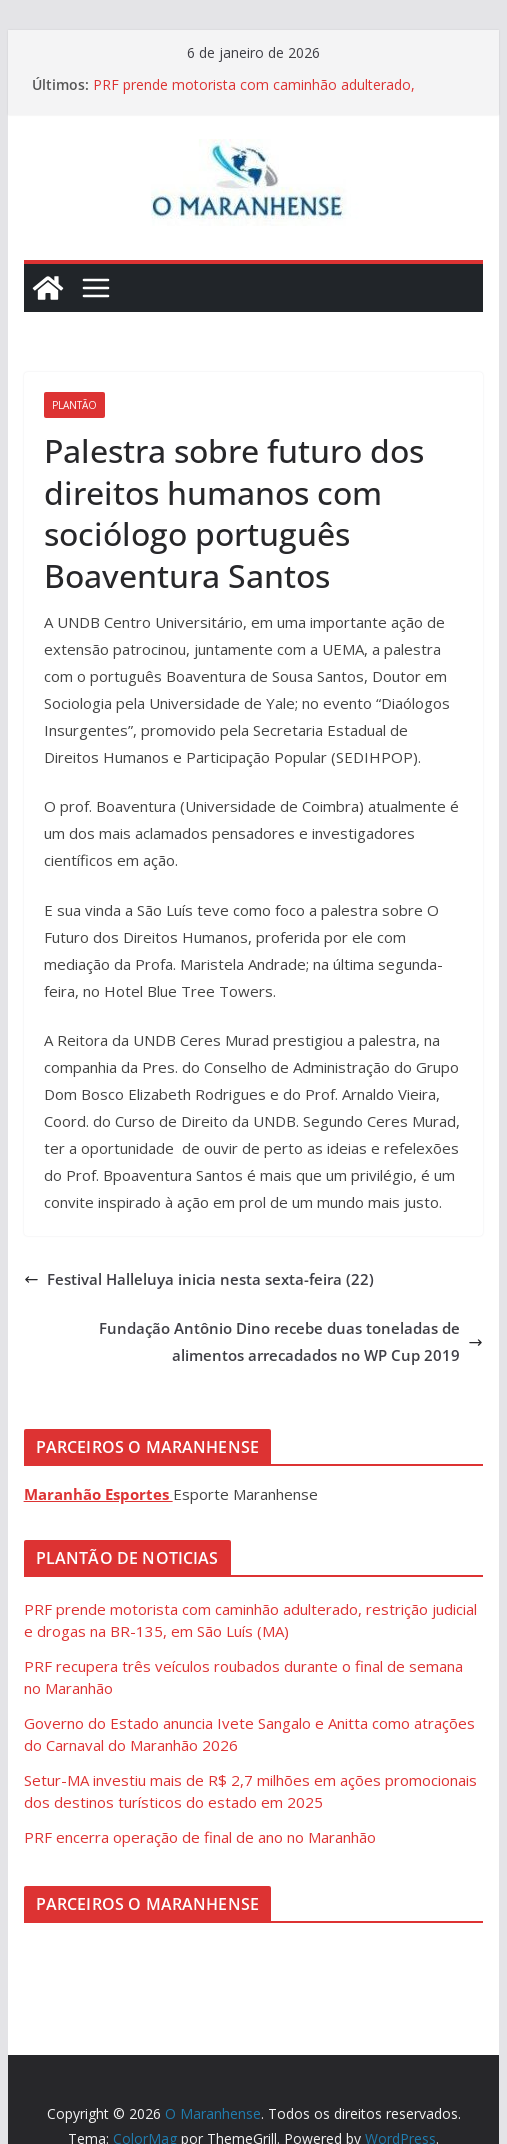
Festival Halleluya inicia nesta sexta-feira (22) (199, 1279)
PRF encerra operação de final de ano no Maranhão (200, 1837)
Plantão (74, 405)
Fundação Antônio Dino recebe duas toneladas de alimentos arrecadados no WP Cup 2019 (291, 1341)
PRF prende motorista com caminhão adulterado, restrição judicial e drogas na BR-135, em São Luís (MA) (273, 94)
